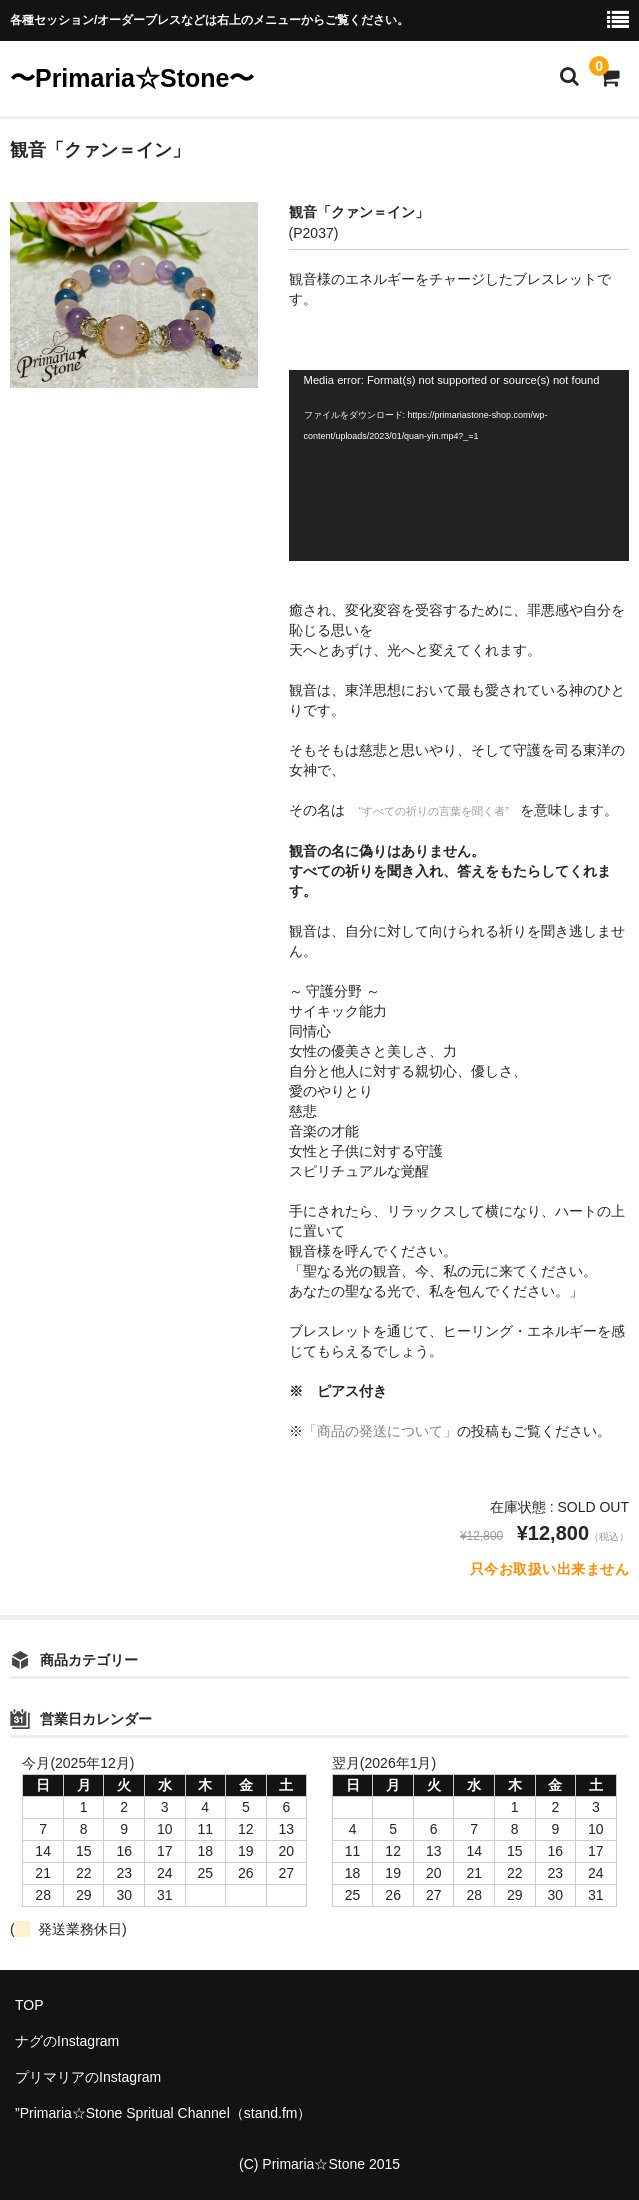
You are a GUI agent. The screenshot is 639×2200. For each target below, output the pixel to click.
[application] (459, 465)
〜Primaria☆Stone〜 (132, 78)
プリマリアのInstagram (88, 2077)
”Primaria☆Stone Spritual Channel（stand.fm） (163, 2113)
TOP (29, 2005)
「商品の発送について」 (380, 1431)
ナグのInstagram (67, 2041)
